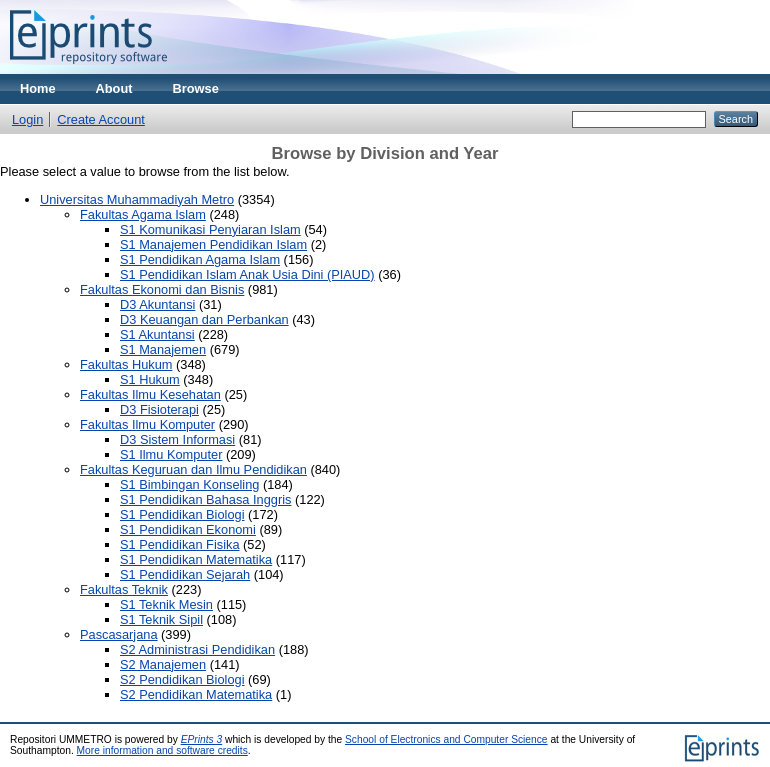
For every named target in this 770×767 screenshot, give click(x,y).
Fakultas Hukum (126, 364)
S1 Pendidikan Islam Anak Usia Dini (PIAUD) (247, 274)
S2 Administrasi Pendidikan (197, 649)
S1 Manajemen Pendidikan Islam (213, 244)
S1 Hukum (150, 379)
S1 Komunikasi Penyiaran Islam (210, 229)
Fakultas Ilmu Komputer (147, 424)
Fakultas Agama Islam (143, 214)
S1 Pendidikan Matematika (196, 559)
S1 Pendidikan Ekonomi (188, 529)
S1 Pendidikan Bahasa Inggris (205, 499)
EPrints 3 (202, 739)
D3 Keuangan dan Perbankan (204, 319)
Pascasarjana (119, 634)
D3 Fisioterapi (159, 409)
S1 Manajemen (163, 349)
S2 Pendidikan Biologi (182, 679)
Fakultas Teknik (124, 589)
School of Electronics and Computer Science (446, 739)
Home (38, 88)
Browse (196, 88)
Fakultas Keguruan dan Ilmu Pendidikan (193, 469)
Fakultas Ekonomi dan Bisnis (162, 289)
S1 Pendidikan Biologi (182, 514)
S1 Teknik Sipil (161, 619)
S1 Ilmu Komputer (171, 454)
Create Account (101, 119)
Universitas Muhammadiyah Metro (137, 199)
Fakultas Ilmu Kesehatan (150, 394)
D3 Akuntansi (157, 304)
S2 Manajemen (163, 664)
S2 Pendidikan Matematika (196, 694)
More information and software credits (162, 750)
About (114, 88)
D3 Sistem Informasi (177, 439)
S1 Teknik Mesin (166, 604)
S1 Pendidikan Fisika (180, 544)
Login (27, 119)
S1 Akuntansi (157, 334)
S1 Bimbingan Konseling (189, 484)
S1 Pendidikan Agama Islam (200, 259)
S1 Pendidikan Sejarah (185, 574)
